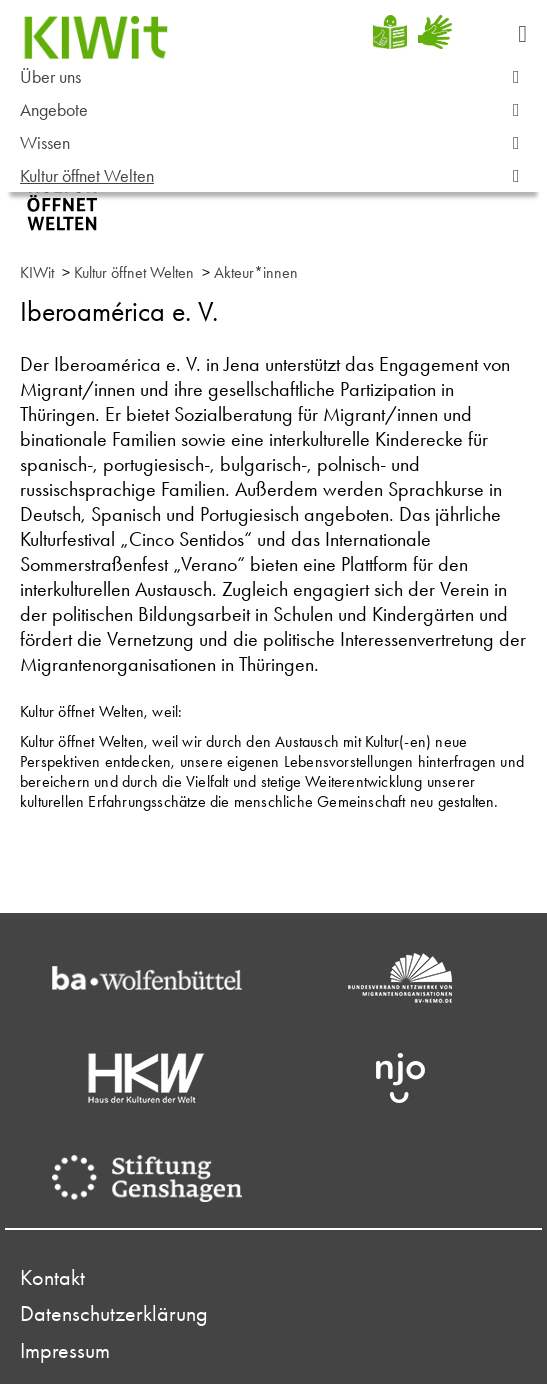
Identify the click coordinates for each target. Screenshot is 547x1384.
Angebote (278, 110)
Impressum (65, 1351)
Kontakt (52, 1278)
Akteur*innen (256, 272)
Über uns (278, 77)
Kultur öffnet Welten (278, 176)
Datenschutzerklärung (114, 1314)
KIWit (37, 272)
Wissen (278, 143)
